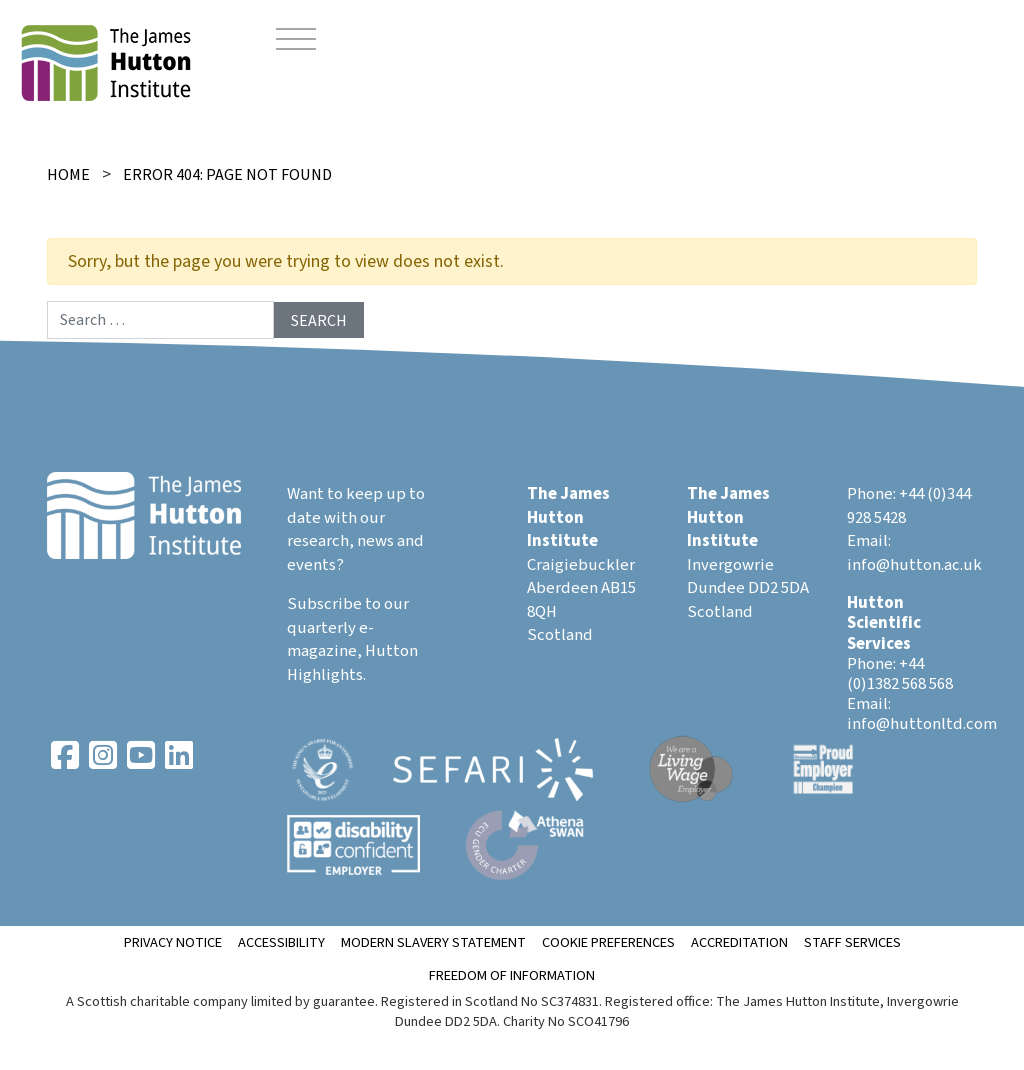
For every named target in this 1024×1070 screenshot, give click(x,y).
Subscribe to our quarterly (348, 616)
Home (68, 175)
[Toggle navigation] (296, 42)
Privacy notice (173, 942)
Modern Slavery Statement (433, 942)
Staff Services (852, 942)
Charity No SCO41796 (566, 1021)
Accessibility (281, 942)
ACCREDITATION (739, 942)
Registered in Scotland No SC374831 (490, 1001)
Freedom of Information (512, 975)
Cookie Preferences (608, 942)
